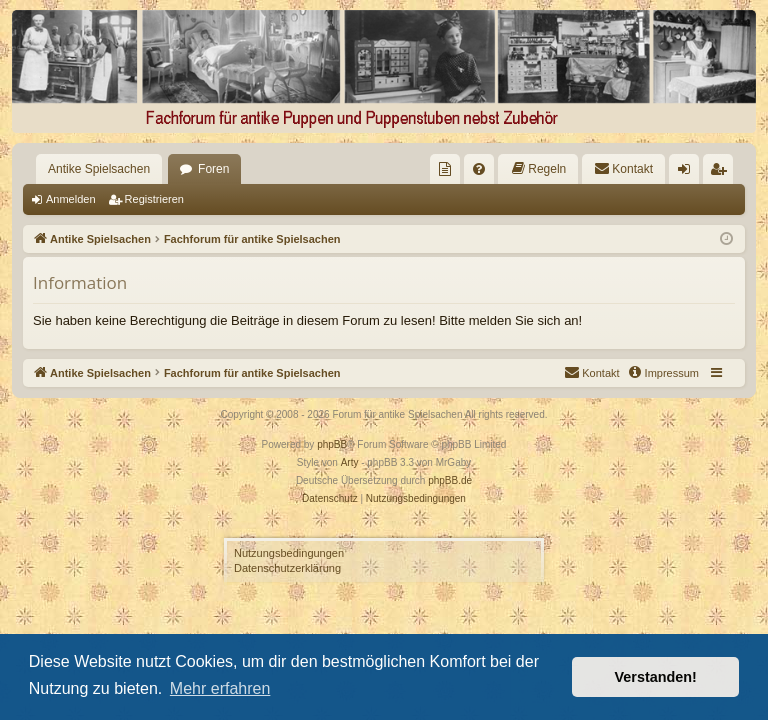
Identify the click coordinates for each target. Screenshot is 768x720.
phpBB (332, 444)
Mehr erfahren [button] (220, 688)
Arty (350, 462)
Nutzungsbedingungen (289, 553)
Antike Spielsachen (99, 169)
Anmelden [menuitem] (688, 173)
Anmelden (71, 199)
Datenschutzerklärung (287, 568)
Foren (213, 169)
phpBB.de (450, 480)
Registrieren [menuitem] (722, 173)
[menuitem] (445, 169)
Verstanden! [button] (656, 677)
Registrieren (154, 199)
